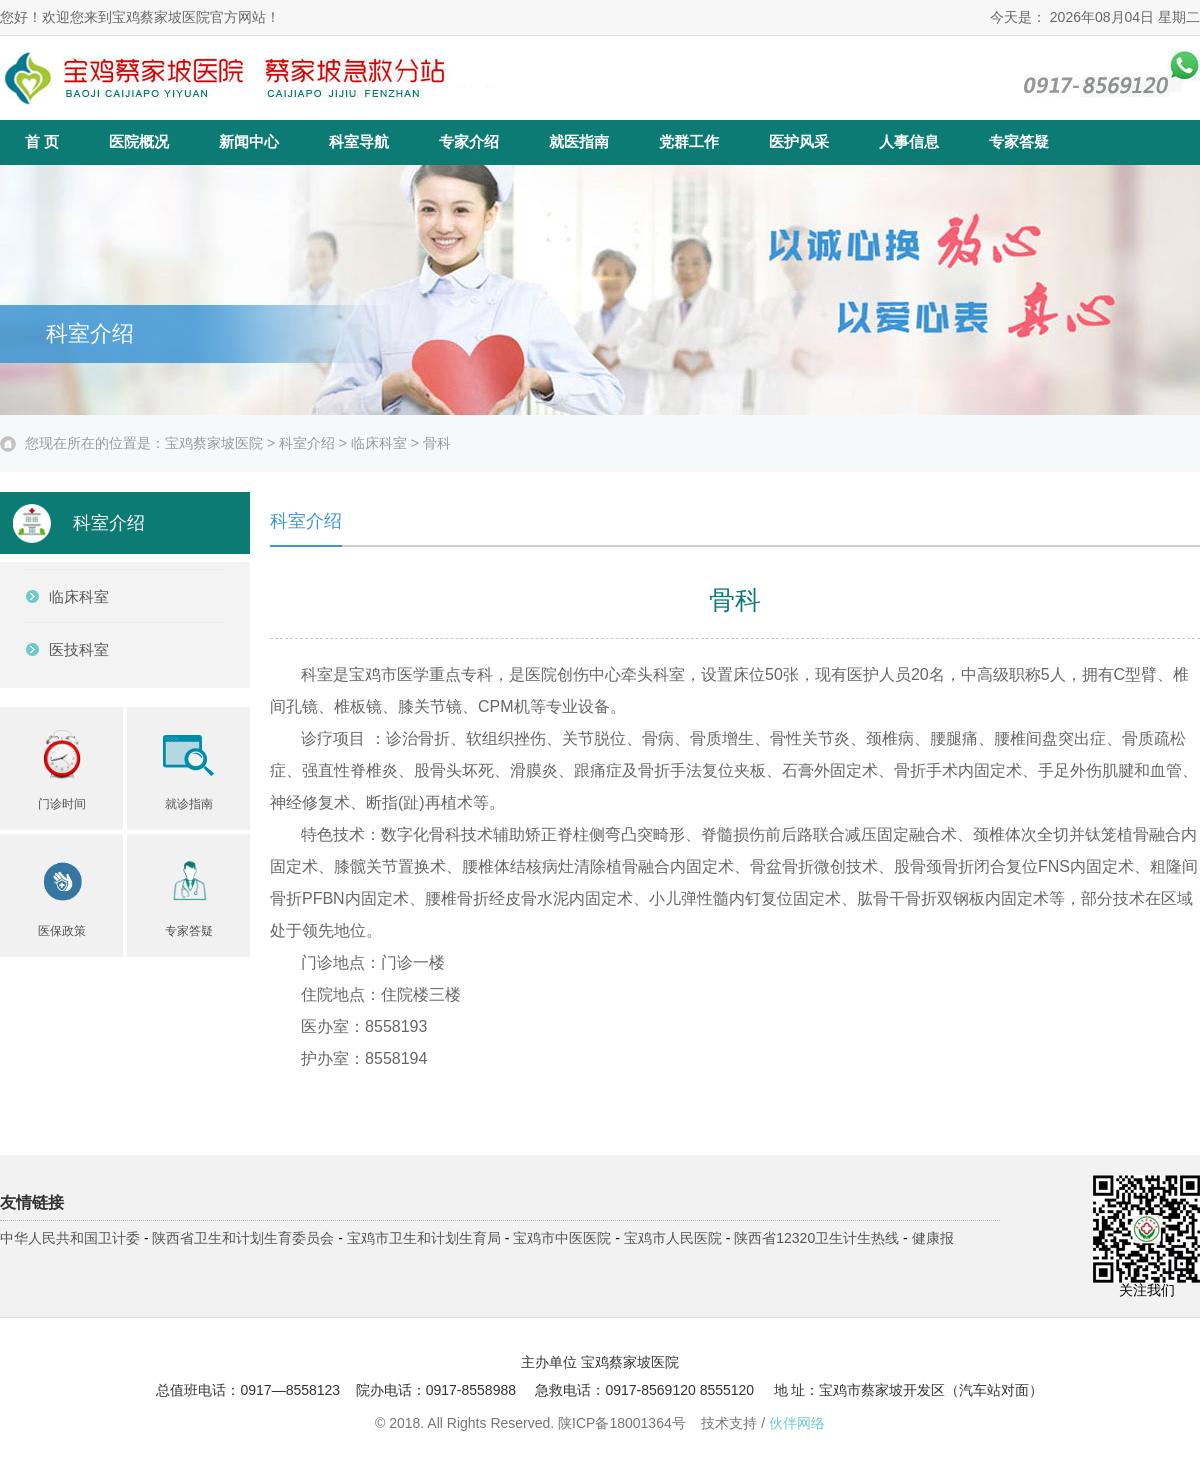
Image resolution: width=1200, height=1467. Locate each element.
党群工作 (689, 142)
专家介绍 (469, 142)
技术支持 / (763, 1423)
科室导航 (359, 142)
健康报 (933, 1238)
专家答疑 (1019, 142)
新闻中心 (249, 142)
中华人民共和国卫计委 (70, 1238)
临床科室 (379, 443)
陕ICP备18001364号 (622, 1423)
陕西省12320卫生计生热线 (816, 1238)
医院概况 (139, 142)
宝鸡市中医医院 (562, 1238)
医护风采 (799, 142)
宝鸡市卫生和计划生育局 (424, 1238)
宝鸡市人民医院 (673, 1238)
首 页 (42, 142)
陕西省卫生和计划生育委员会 (243, 1238)
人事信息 (909, 142)
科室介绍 (307, 443)
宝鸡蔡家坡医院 (214, 443)
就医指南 (579, 142)
